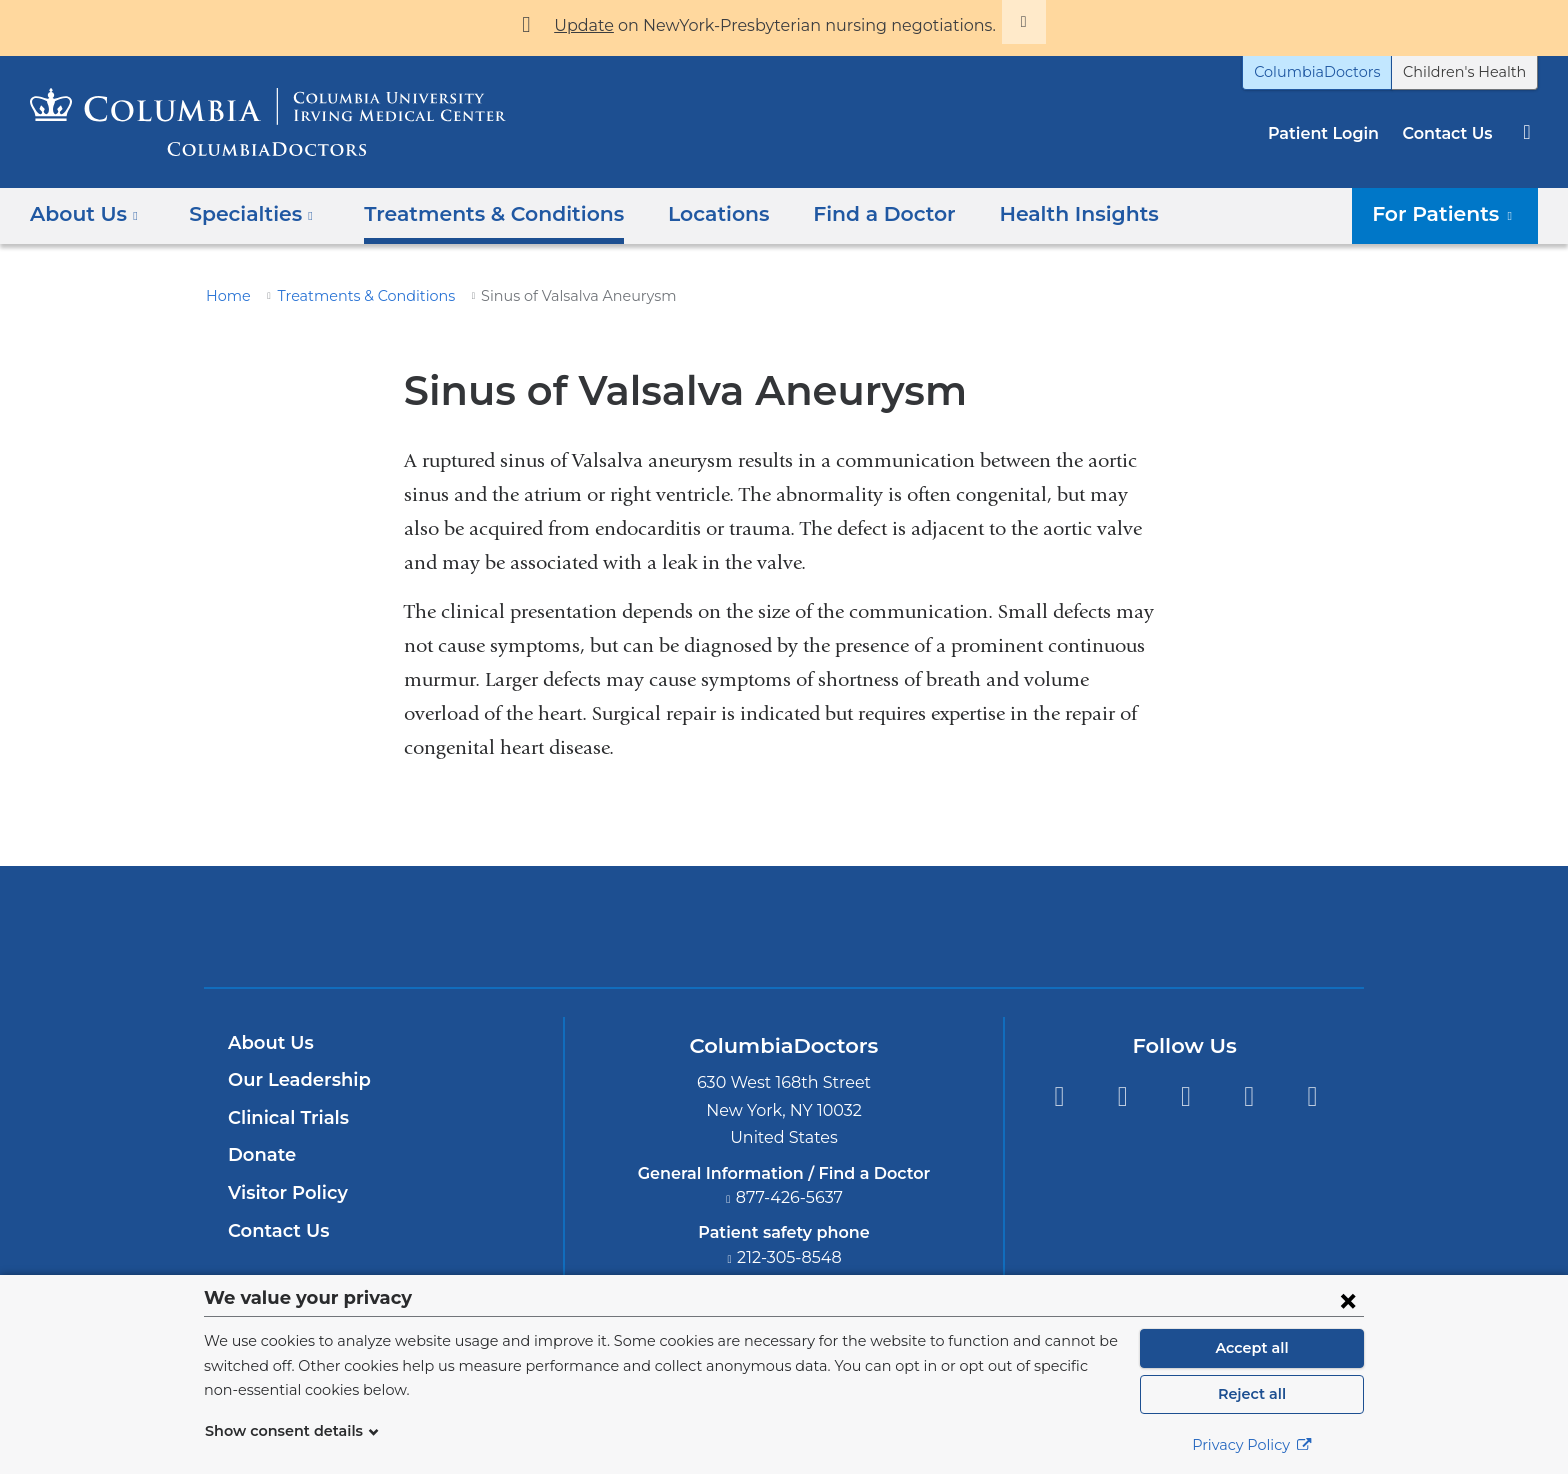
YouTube (1185, 1096)
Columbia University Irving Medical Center (690, 926)
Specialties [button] (245, 214)
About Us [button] (84, 214)
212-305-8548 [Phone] (790, 1257)
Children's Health (1471, 72)
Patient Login (1333, 133)
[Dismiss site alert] (997, 22)
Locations (684, 214)
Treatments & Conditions (471, 214)
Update (607, 25)
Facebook (1058, 1096)
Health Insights (1024, 214)
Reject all (1251, 1394)
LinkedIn (1249, 1096)
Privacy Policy (1252, 1445)
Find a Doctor (841, 214)
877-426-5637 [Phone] (790, 1197)
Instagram (1312, 1096)
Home (225, 296)
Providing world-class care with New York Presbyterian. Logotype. (918, 938)
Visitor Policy (285, 1193)
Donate (258, 1155)
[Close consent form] (1348, 1300)
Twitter (1122, 1096)
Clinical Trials (286, 1118)
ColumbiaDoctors (1339, 72)
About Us (268, 1043)
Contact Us (1450, 133)
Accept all (1252, 1348)
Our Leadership (294, 1080)
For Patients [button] (1451, 214)
